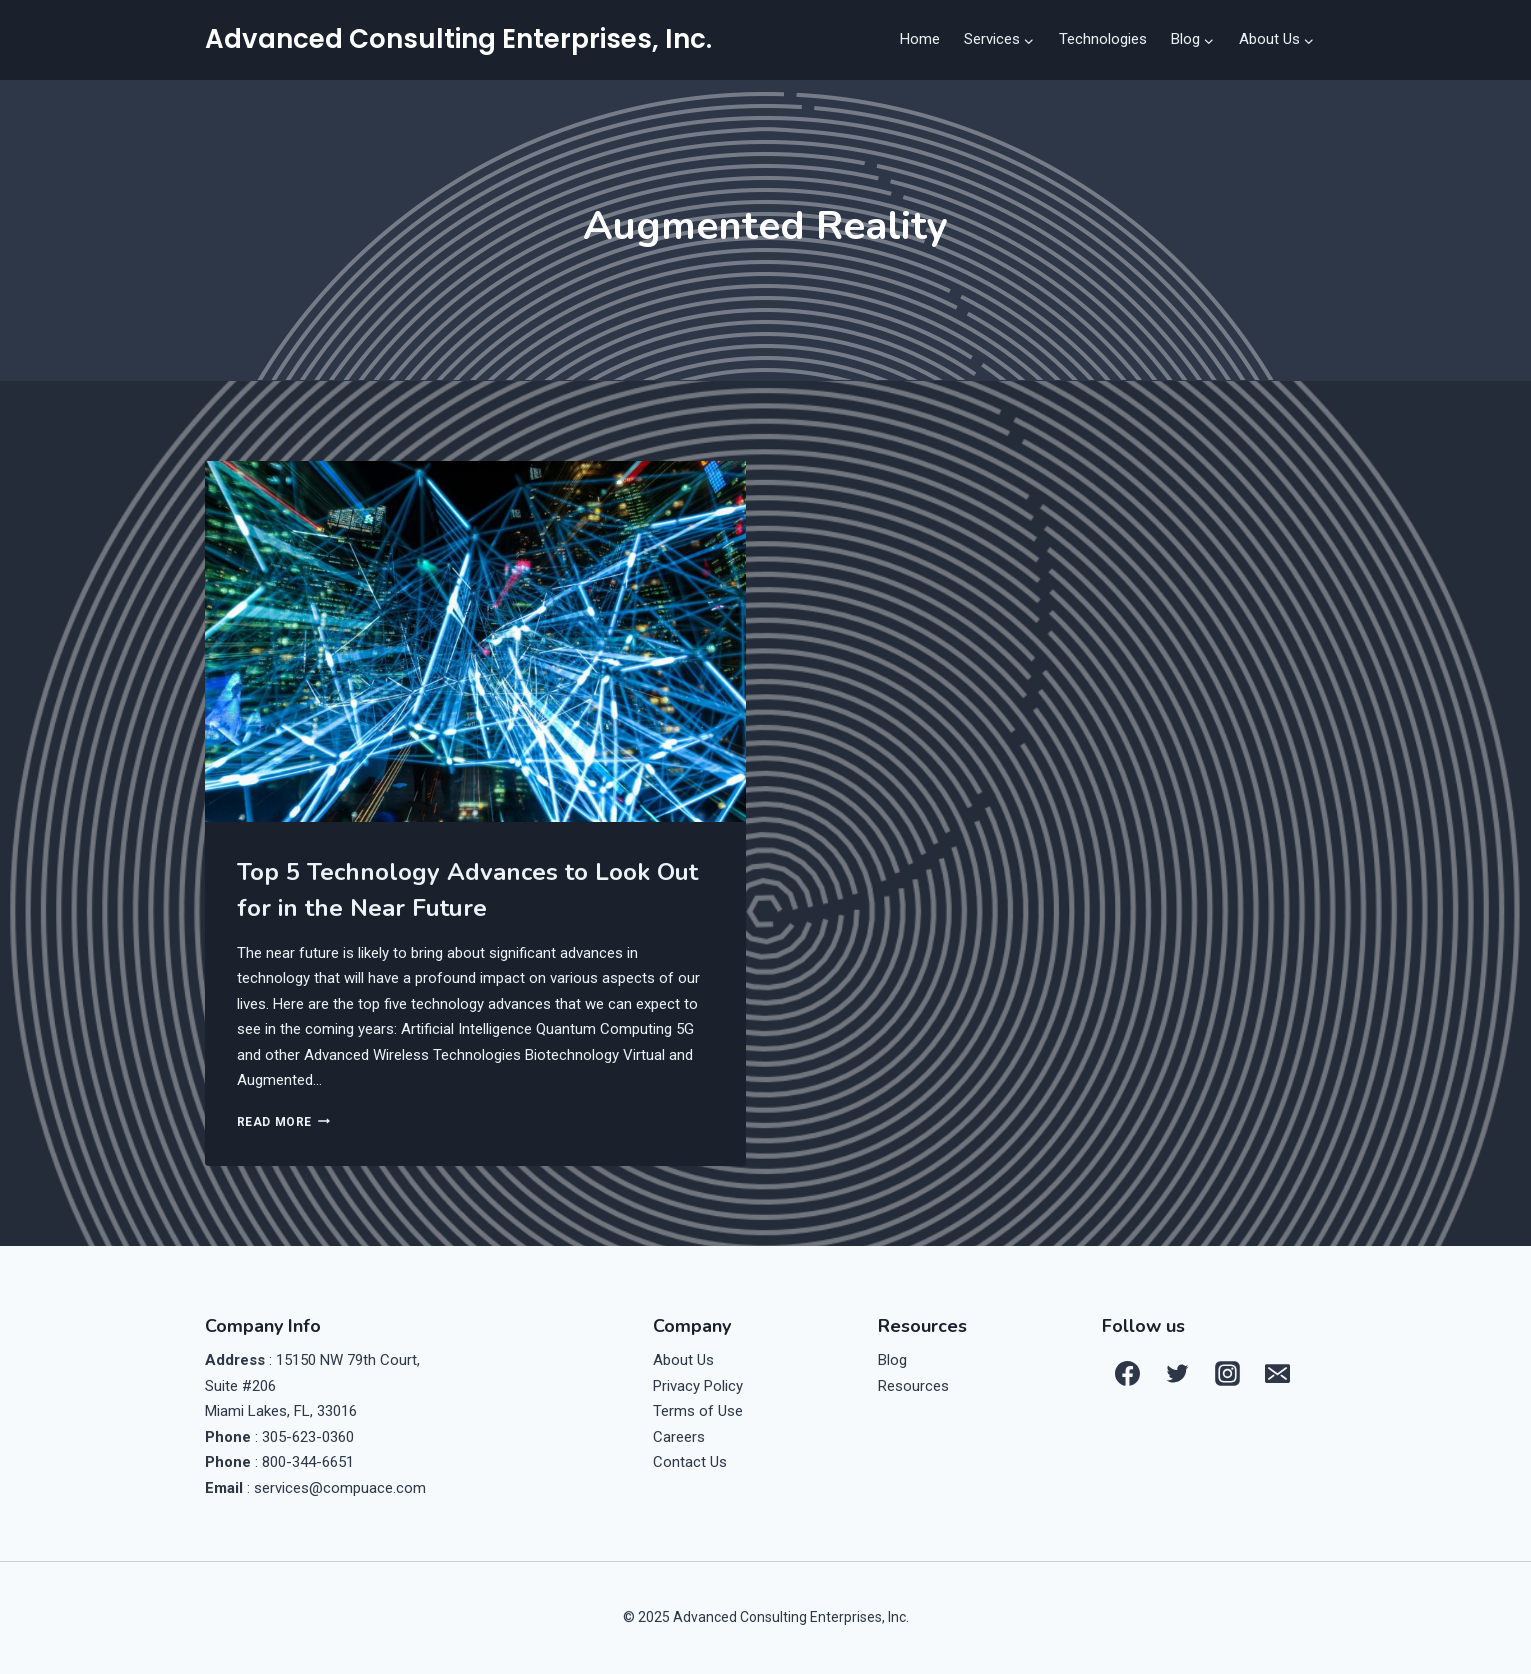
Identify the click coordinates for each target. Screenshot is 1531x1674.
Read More (283, 1122)
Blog (892, 1360)
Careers (679, 1437)
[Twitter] (1177, 1373)
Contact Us (690, 1462)
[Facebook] (1127, 1373)
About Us (683, 1360)
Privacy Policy (698, 1386)
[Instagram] (1227, 1373)
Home (920, 39)
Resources (913, 1386)
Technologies (1103, 39)
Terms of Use (698, 1411)
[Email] (1277, 1373)
